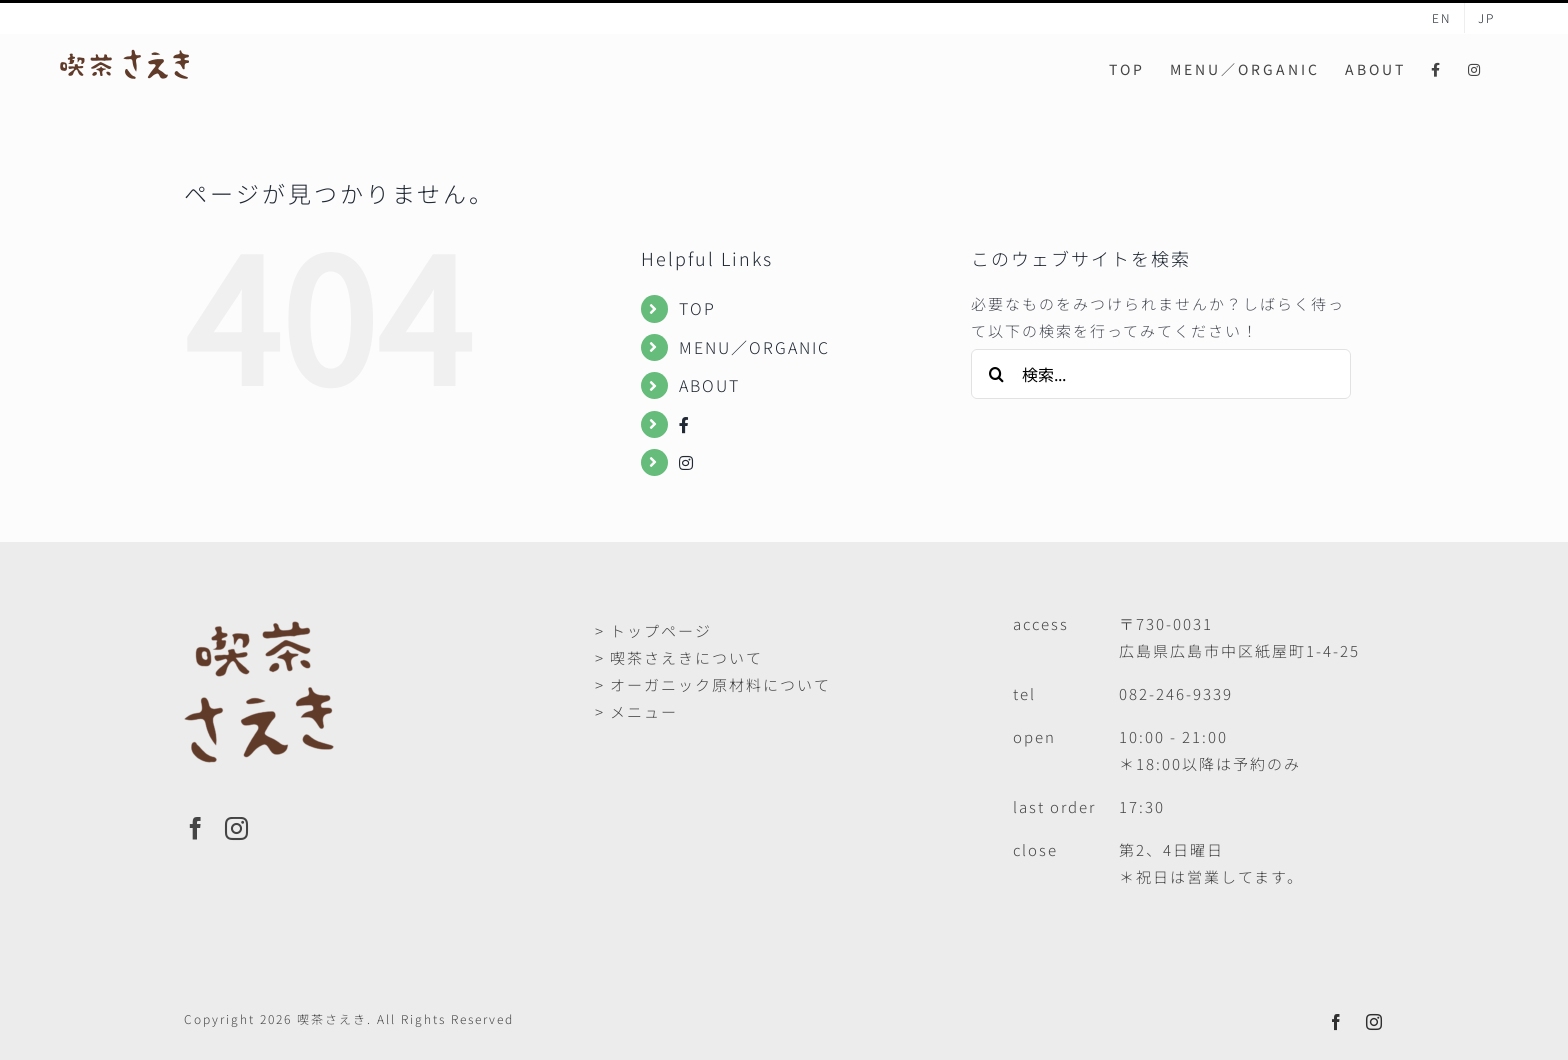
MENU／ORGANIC (754, 347)
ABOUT (709, 385)
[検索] (996, 374)
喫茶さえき (332, 1018)
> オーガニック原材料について (713, 684)
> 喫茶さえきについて (679, 657)
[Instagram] (237, 828)
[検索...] (1161, 374)
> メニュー (636, 711)
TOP (697, 308)
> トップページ (653, 630)
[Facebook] (196, 828)
